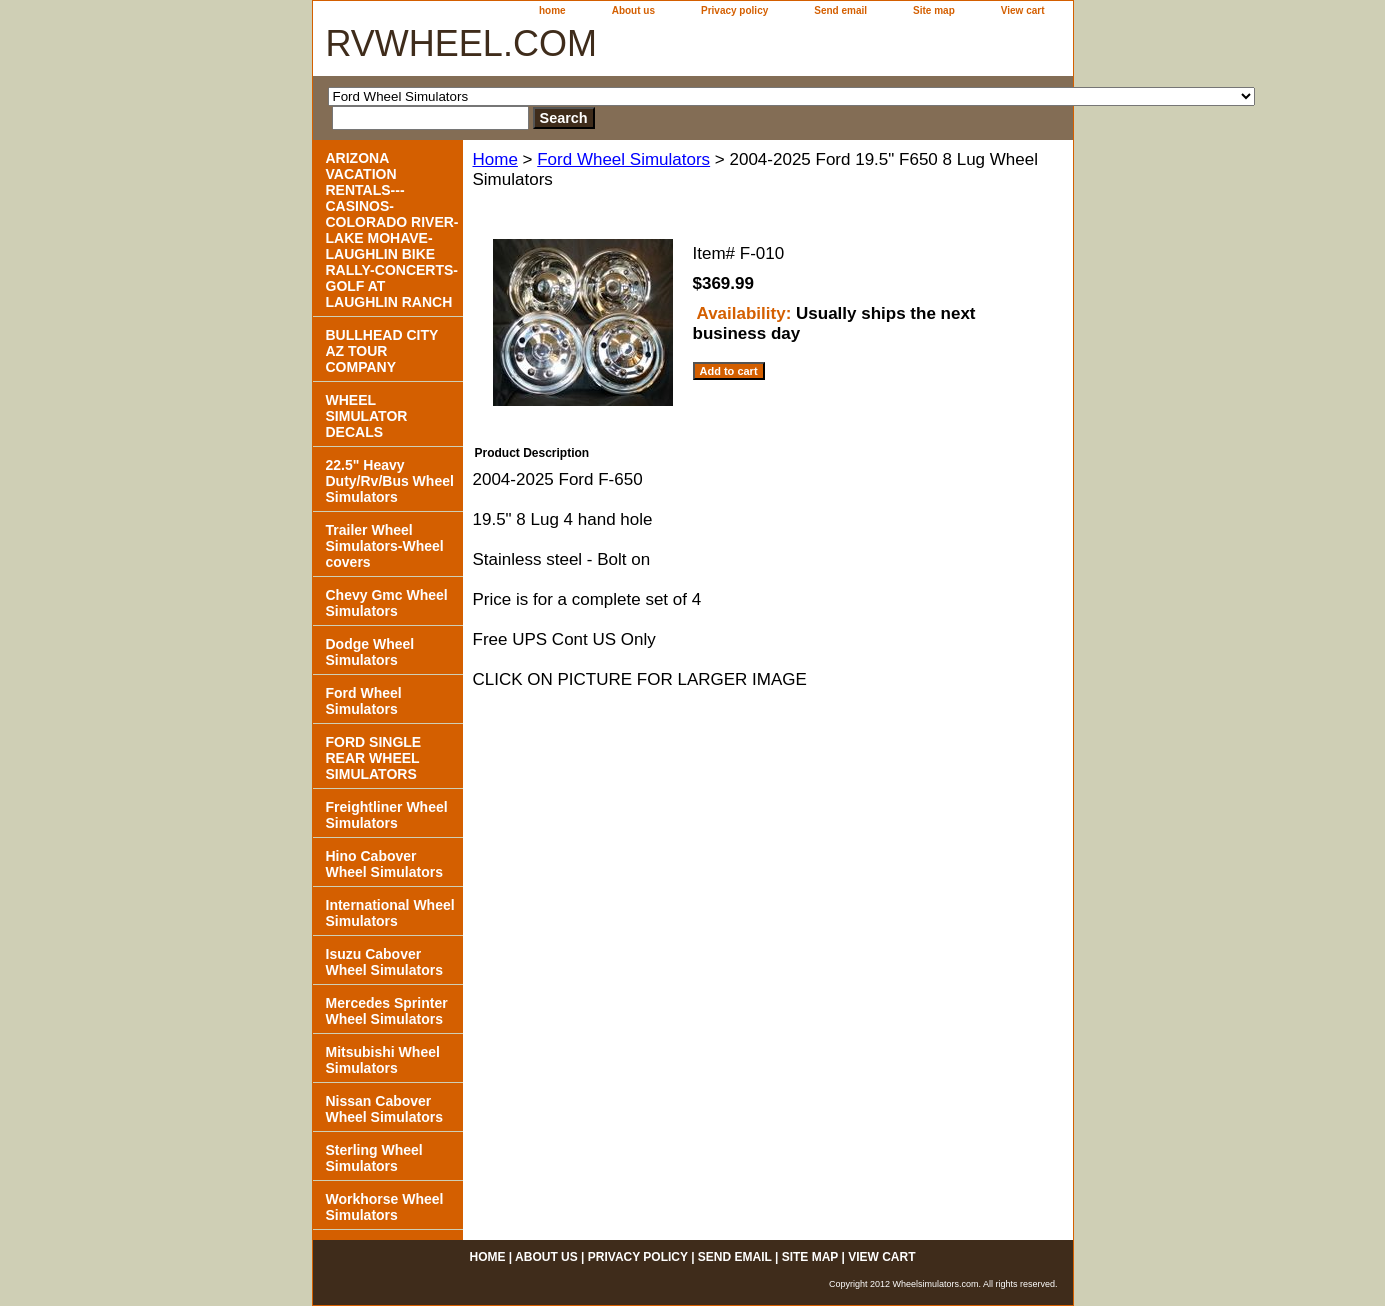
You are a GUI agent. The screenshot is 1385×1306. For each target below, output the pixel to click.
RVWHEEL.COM (461, 43)
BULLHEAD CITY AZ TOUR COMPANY (382, 351)
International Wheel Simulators (390, 913)
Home (495, 159)
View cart (1023, 10)
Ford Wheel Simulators (623, 159)
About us (633, 10)
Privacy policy (734, 10)
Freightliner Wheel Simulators (387, 815)
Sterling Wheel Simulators (374, 1158)
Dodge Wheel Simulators (370, 652)
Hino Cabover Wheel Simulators (384, 864)
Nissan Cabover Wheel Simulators (384, 1109)
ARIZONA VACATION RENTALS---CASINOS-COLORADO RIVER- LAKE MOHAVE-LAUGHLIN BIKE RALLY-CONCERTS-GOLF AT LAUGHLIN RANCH (392, 230)
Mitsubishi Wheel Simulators (383, 1060)
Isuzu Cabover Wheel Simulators (384, 962)
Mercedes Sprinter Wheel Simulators (387, 1011)
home (552, 10)
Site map (934, 10)
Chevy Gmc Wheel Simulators (387, 603)
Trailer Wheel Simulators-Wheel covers (385, 546)
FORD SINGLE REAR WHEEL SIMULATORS (374, 758)
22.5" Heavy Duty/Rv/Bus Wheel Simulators (390, 481)
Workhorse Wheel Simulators (385, 1207)
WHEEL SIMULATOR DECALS (367, 416)
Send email (840, 10)
